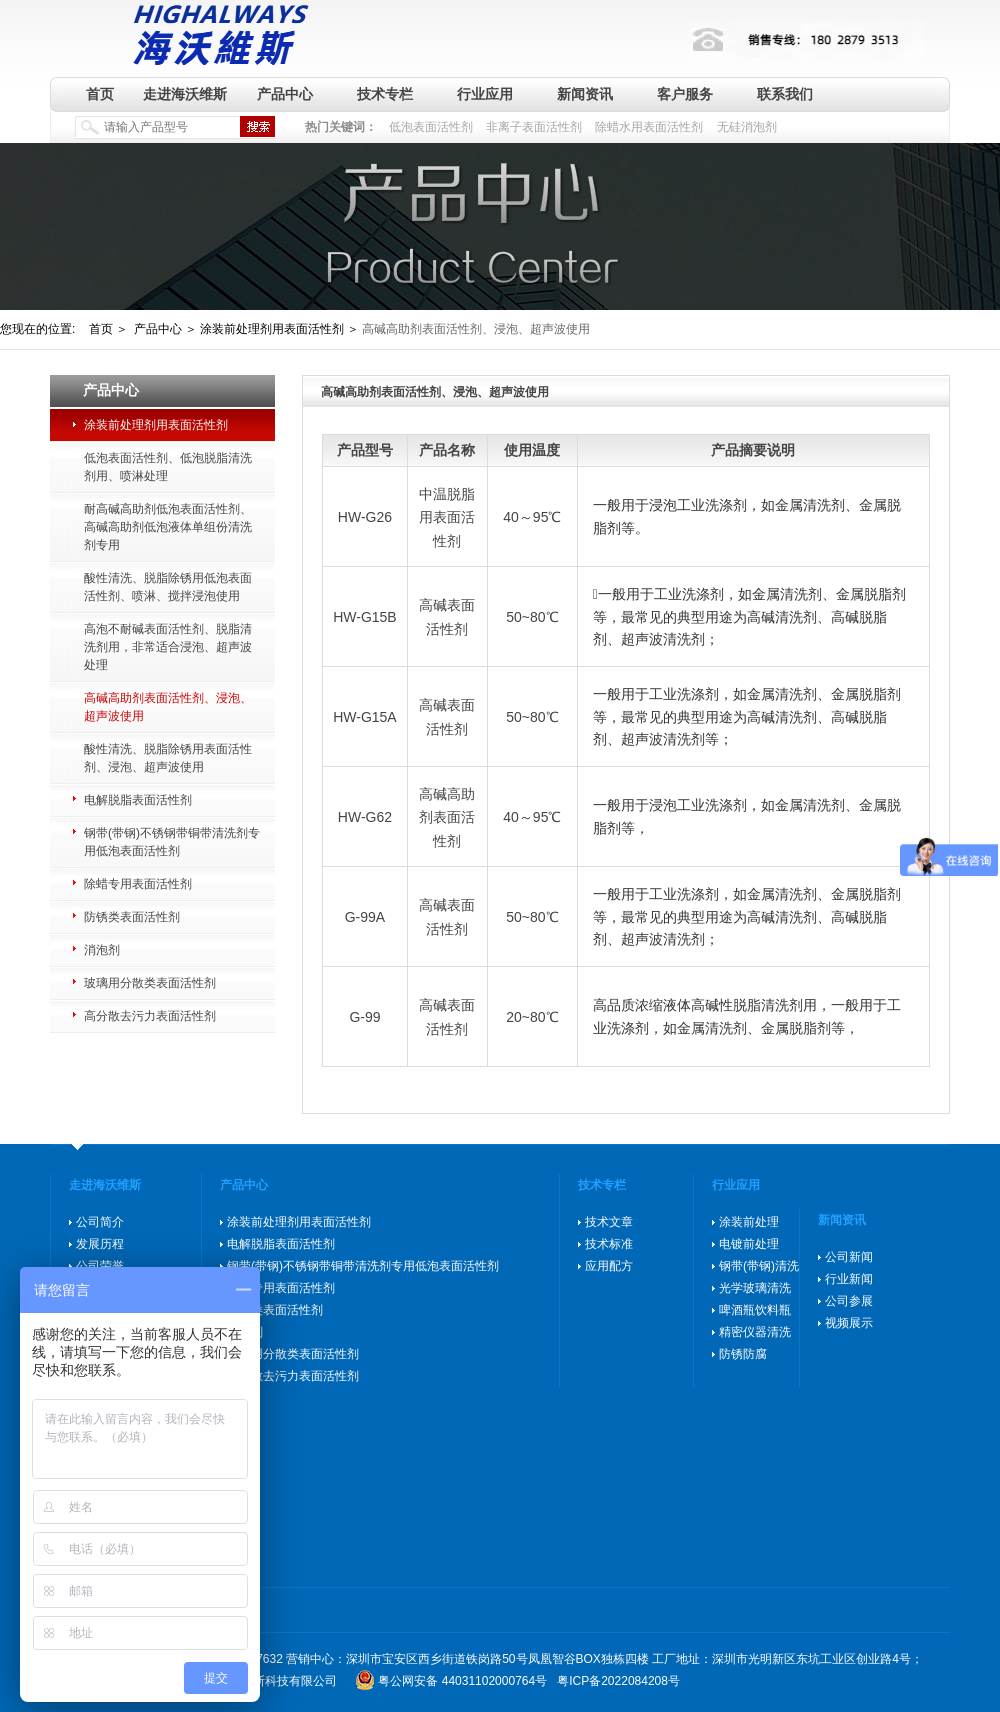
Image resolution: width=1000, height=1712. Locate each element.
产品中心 (285, 94)
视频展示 (849, 1323)
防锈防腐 (743, 1354)
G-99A (365, 917)
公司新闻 (849, 1257)
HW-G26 (365, 517)
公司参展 (849, 1301)
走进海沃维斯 (185, 94)
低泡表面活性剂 (431, 127)
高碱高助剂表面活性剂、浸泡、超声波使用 (168, 707)
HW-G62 (365, 817)
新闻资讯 (585, 94)
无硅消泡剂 (747, 127)
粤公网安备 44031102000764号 (462, 1681)
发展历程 (100, 1244)
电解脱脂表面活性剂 (138, 800)
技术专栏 (385, 94)
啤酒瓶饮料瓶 (755, 1310)
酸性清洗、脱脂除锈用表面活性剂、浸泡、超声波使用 (168, 758)
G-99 (364, 1017)
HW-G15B (365, 617)
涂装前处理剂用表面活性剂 (156, 425)
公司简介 (100, 1222)
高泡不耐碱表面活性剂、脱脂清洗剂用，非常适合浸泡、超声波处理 (168, 647)
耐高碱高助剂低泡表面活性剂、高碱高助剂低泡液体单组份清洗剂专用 (168, 527)
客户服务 (685, 94)
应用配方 (609, 1266)
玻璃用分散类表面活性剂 (150, 983)
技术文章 (609, 1222)
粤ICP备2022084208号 (618, 1681)
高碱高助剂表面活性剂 (447, 817)
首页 (100, 94)
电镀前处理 (749, 1244)
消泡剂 (102, 950)
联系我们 (785, 94)
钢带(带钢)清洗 (759, 1266)
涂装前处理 (749, 1222)
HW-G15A (365, 717)
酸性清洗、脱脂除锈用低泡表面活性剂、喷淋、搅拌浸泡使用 (168, 587)
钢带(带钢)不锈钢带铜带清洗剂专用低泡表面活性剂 (172, 842)
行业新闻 (849, 1279)
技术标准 (609, 1244)
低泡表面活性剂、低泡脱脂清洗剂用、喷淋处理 (168, 467)
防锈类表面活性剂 (132, 917)
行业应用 (485, 94)
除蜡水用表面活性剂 (649, 127)
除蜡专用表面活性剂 (138, 884)
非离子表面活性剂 (534, 127)
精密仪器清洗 (755, 1332)
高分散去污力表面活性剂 (150, 1016)
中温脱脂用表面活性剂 (447, 517)
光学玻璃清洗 (755, 1288)
